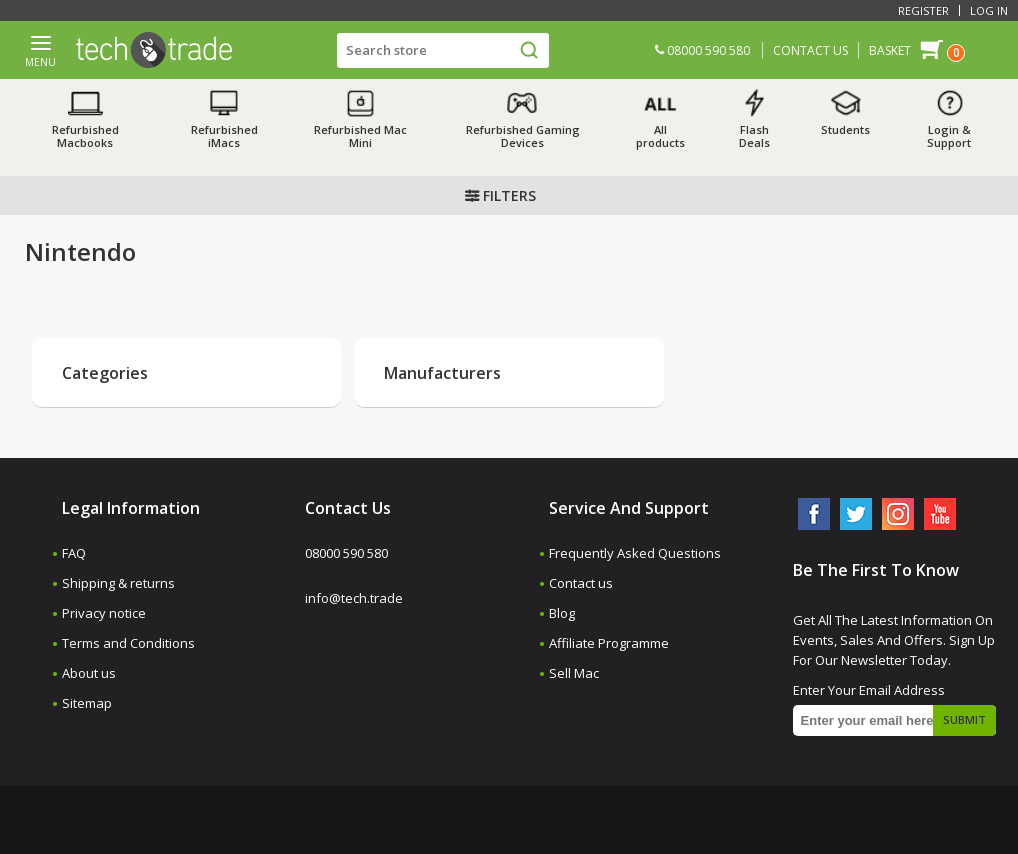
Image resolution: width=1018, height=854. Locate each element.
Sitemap (87, 703)
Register (923, 10)
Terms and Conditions (128, 643)
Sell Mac (574, 673)
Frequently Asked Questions (635, 553)
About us (89, 673)
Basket (890, 50)
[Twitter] (856, 514)
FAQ (74, 553)
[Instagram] (898, 514)
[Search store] (443, 50)
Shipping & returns (118, 583)
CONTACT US (810, 50)
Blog (562, 613)
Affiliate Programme (609, 643)
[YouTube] (940, 514)
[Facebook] (814, 514)
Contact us (581, 583)
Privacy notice (104, 613)
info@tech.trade (354, 598)
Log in (989, 10)
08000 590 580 (702, 50)
